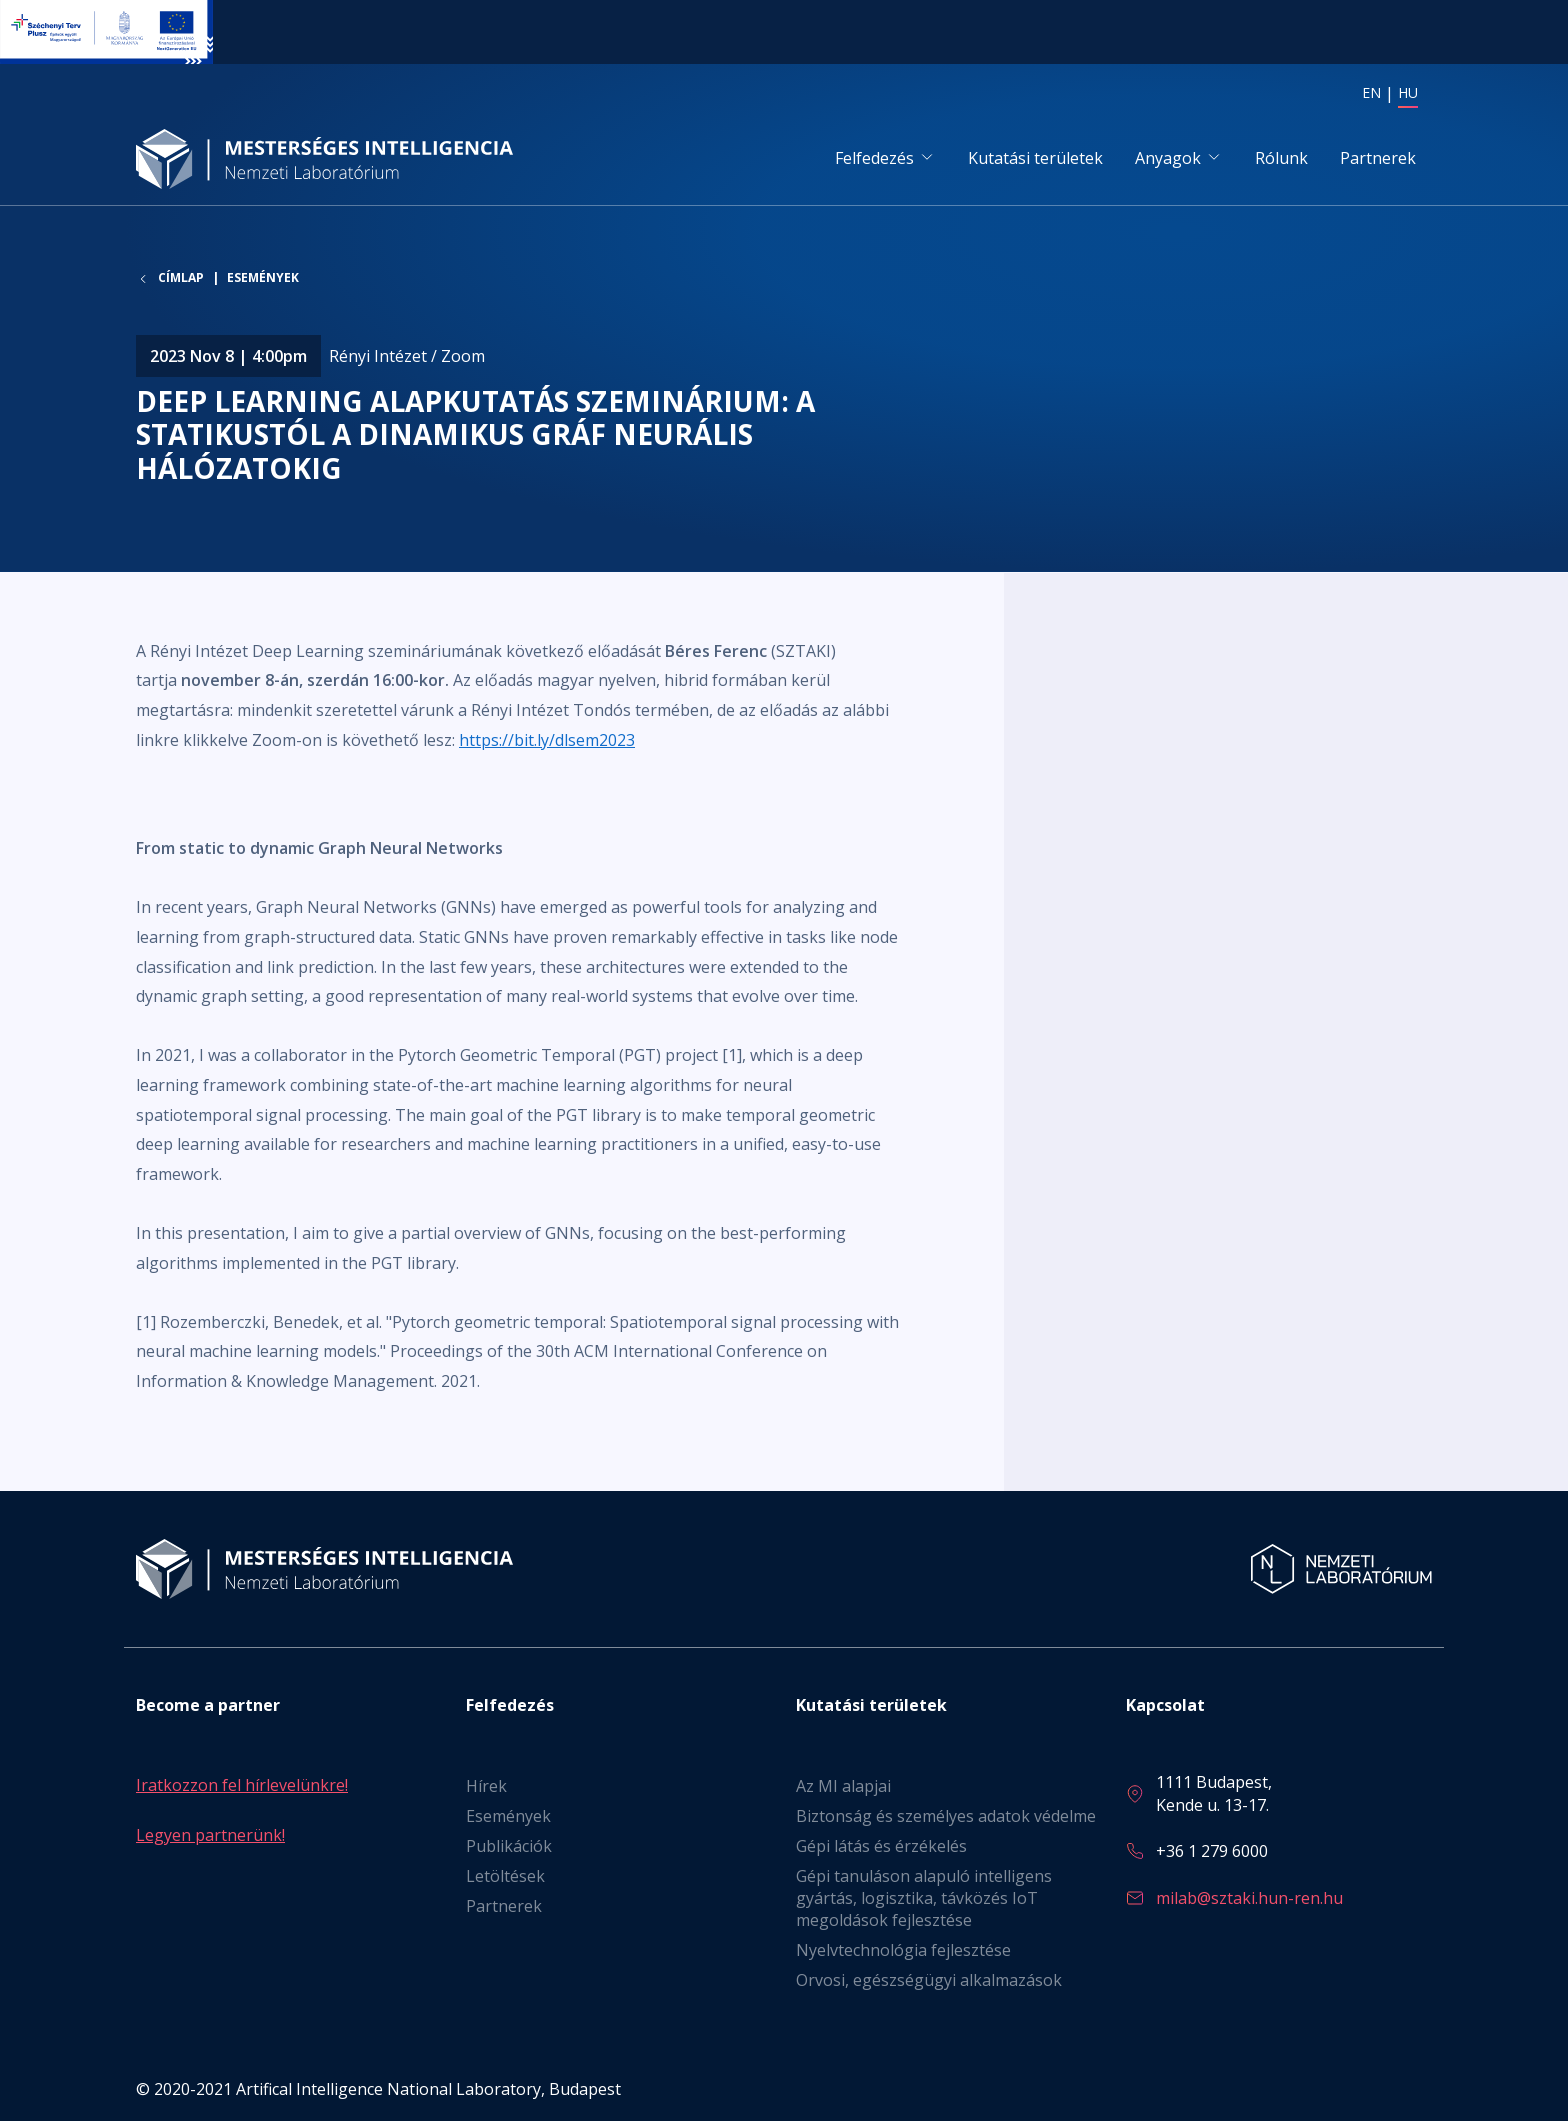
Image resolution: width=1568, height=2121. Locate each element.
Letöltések (505, 1877)
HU (1408, 92)
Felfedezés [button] (874, 159)
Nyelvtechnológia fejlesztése (903, 1951)
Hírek (486, 1787)
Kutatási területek (1035, 159)
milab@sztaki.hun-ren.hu (1249, 1898)
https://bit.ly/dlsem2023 (547, 741)
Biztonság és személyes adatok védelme (946, 1817)
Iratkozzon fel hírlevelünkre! (242, 1786)
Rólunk (1281, 159)
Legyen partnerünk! (210, 1835)
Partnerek (1378, 159)
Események (263, 280)
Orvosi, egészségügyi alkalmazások (929, 1981)
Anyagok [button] (1168, 159)
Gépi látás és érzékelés (881, 1847)
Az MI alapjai (843, 1787)
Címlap (181, 281)
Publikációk (509, 1847)
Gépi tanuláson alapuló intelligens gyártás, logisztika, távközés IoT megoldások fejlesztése (924, 1899)
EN (1371, 92)
